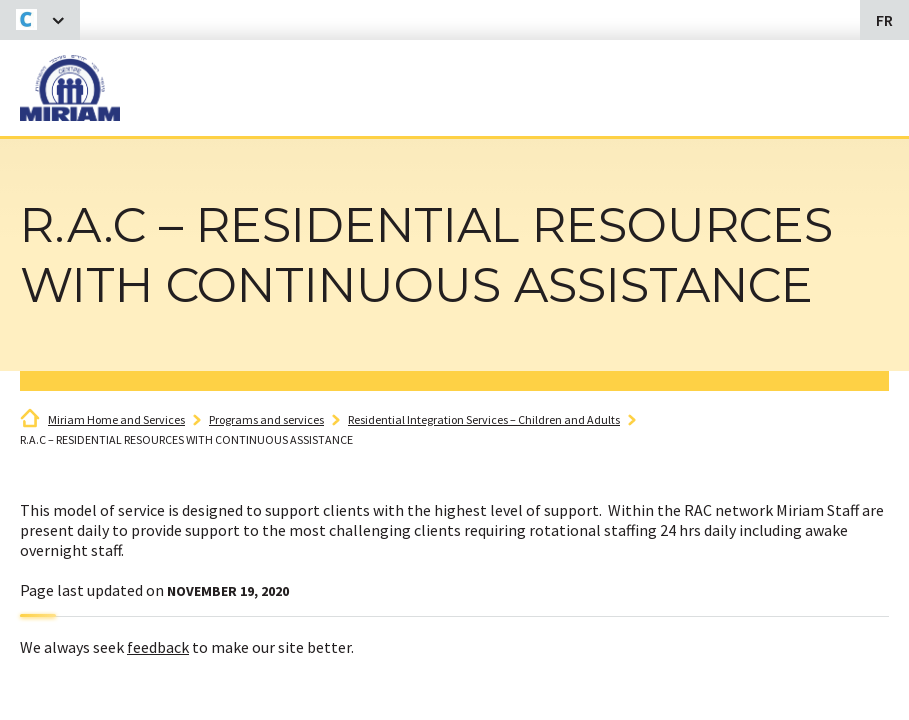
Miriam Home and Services (116, 419)
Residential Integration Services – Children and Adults (484, 419)
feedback (158, 647)
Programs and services (266, 419)
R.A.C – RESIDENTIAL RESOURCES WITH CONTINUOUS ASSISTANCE (186, 439)
